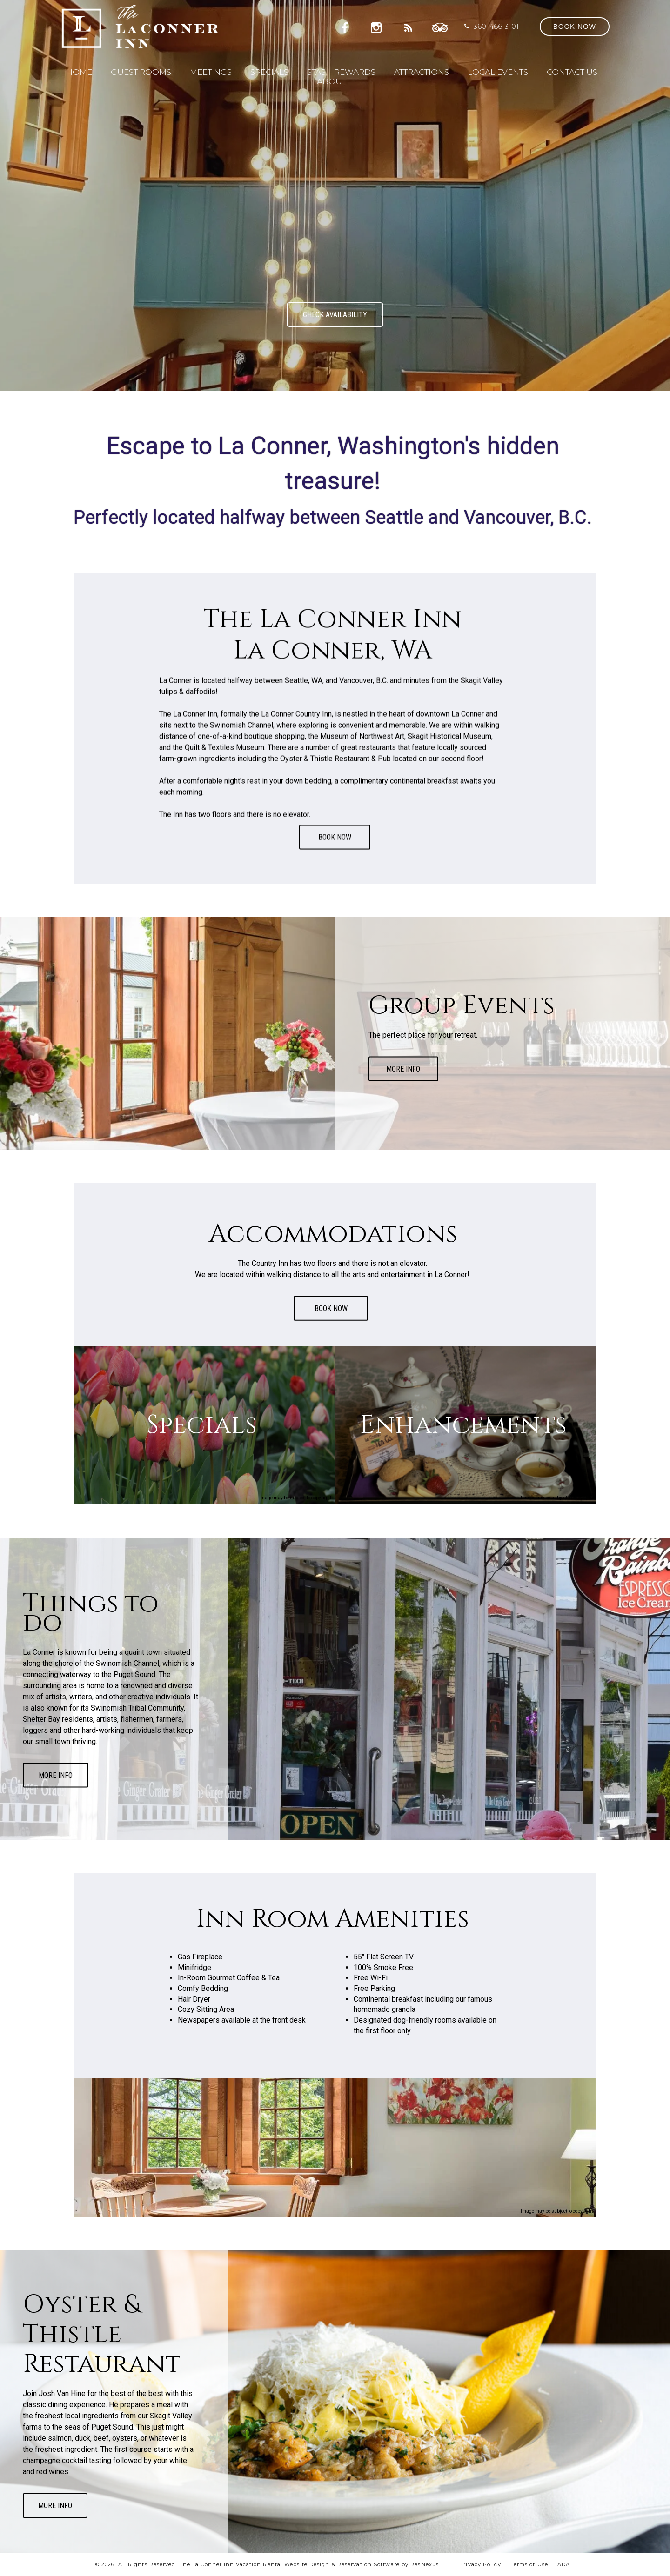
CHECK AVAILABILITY (335, 314)
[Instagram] (378, 26)
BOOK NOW (335, 837)
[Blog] (409, 26)
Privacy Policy (480, 2564)
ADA (563, 2564)
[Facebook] (347, 26)
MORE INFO (403, 1068)
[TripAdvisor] (440, 26)
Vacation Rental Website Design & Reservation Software (318, 2564)
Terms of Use (529, 2564)
